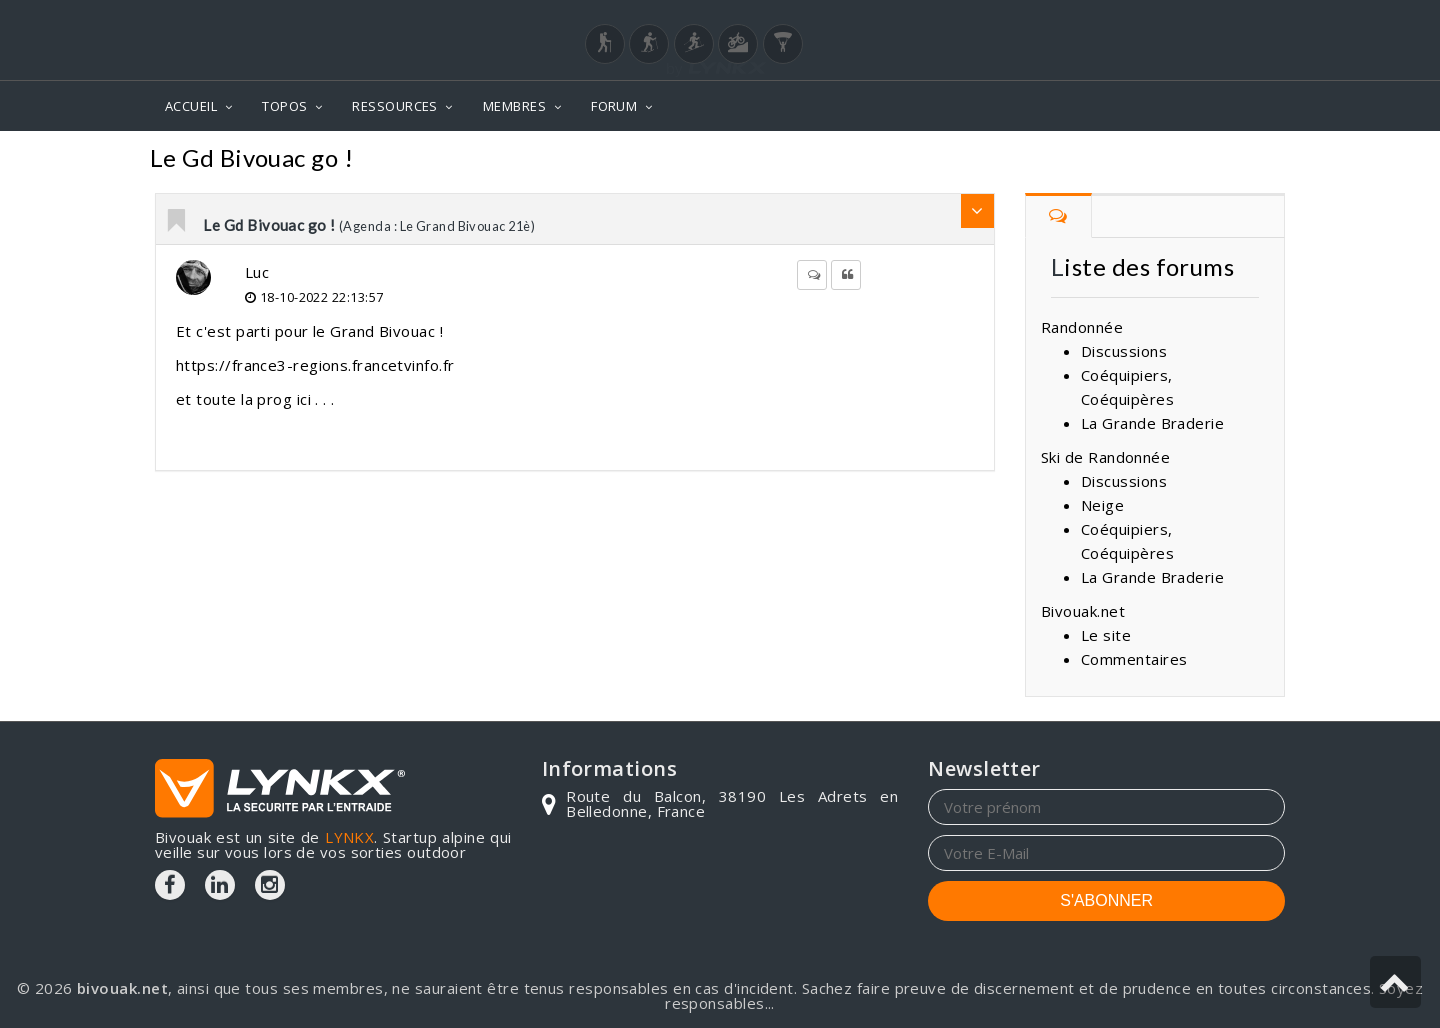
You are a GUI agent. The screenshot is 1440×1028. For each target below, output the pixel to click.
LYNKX (349, 837)
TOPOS (284, 106)
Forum (835, 160)
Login (1186, 19)
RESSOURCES (395, 106)
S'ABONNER (1106, 900)
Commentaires (948, 160)
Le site (1106, 635)
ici (306, 399)
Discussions (1124, 351)
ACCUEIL (191, 106)
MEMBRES (514, 106)
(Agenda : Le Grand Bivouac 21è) (437, 226)
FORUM (614, 106)
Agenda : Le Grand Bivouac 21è (1156, 160)
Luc (257, 272)
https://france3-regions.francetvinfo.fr (315, 365)
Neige (1102, 505)
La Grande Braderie (1152, 423)
